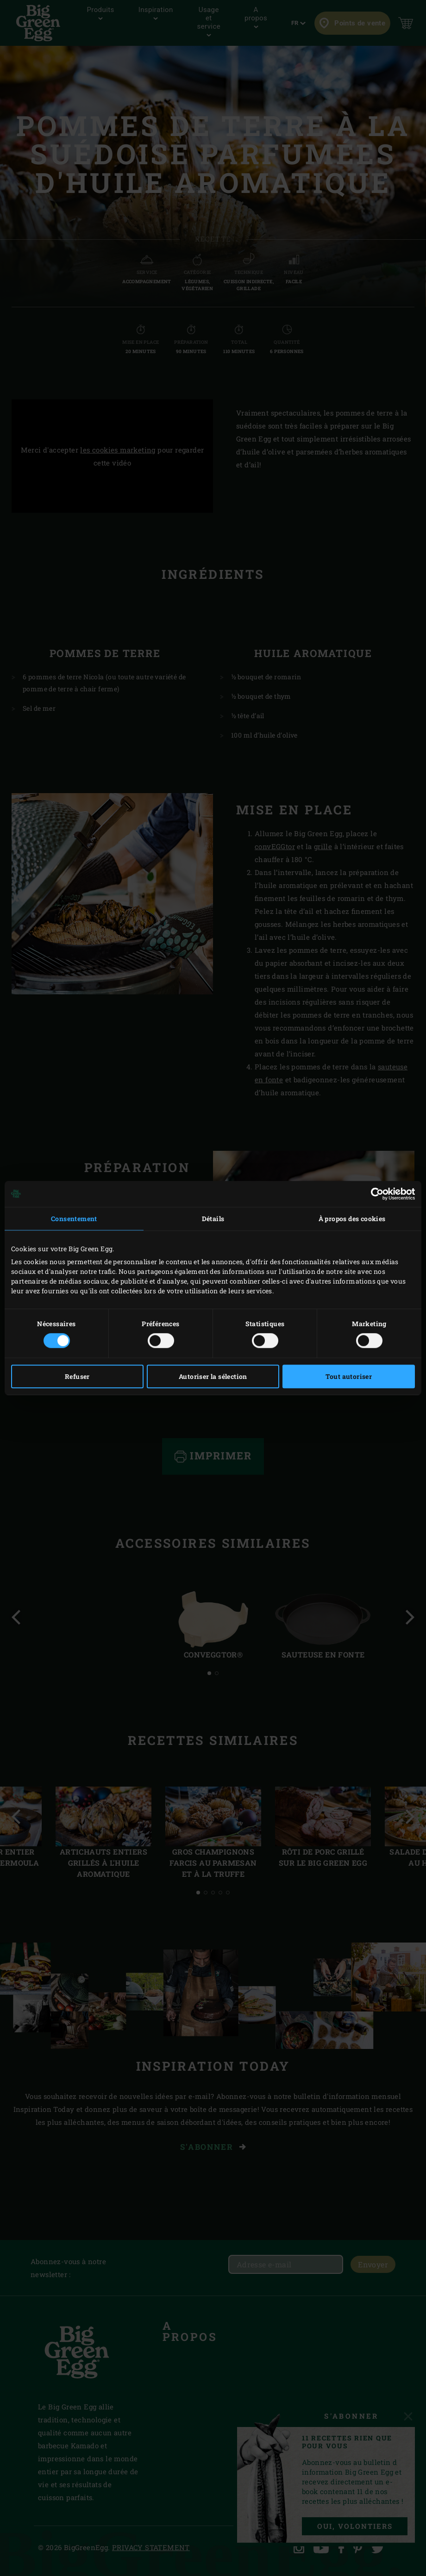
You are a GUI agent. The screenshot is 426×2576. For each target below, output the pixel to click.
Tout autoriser (349, 1376)
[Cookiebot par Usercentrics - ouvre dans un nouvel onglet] (374, 1193)
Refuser (77, 1376)
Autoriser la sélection (213, 1376)
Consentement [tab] (74, 1218)
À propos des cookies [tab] (352, 1218)
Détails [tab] (213, 1218)
